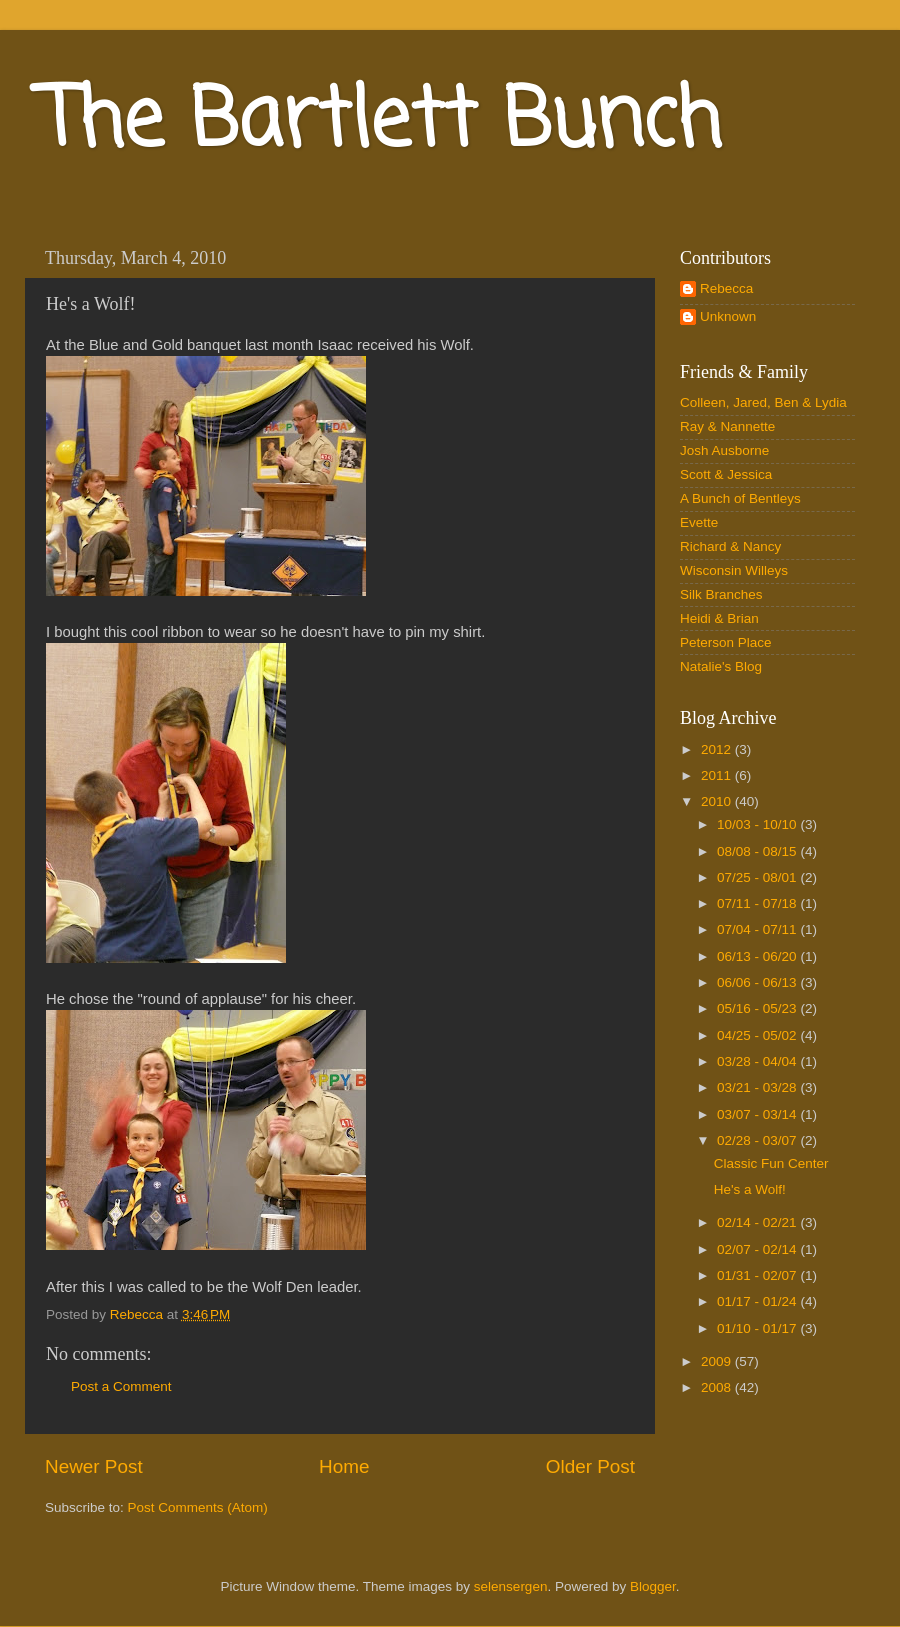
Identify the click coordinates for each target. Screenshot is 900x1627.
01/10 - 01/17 (758, 1328)
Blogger (653, 1586)
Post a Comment (121, 1386)
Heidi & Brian (719, 618)
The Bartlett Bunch (380, 123)
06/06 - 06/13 (758, 982)
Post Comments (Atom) (198, 1507)
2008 (718, 1387)
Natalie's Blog (721, 666)
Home (344, 1466)
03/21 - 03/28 (758, 1087)
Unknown (728, 316)
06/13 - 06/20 (758, 956)
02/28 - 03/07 (758, 1140)
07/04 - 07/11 (758, 929)
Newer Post (94, 1466)
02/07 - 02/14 (758, 1249)
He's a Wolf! (750, 1189)
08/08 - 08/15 (758, 851)
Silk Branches (721, 594)
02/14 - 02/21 (758, 1222)
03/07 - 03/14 (758, 1114)
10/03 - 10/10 (758, 824)
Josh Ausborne (724, 450)
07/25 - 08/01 (758, 877)
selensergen (511, 1586)
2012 (718, 749)
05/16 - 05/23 (758, 1008)
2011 (718, 775)
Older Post (590, 1466)
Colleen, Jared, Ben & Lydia (763, 402)
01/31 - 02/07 (758, 1275)
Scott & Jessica (726, 474)
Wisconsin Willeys (734, 570)
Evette (699, 522)
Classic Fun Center (771, 1163)
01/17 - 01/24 (758, 1301)
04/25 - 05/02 (758, 1035)
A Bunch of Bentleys (740, 498)
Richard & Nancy (730, 546)
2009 (718, 1361)
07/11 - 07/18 (758, 903)
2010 (718, 801)
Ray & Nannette (727, 426)
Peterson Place (726, 642)
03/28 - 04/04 (758, 1061)
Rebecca (726, 288)
